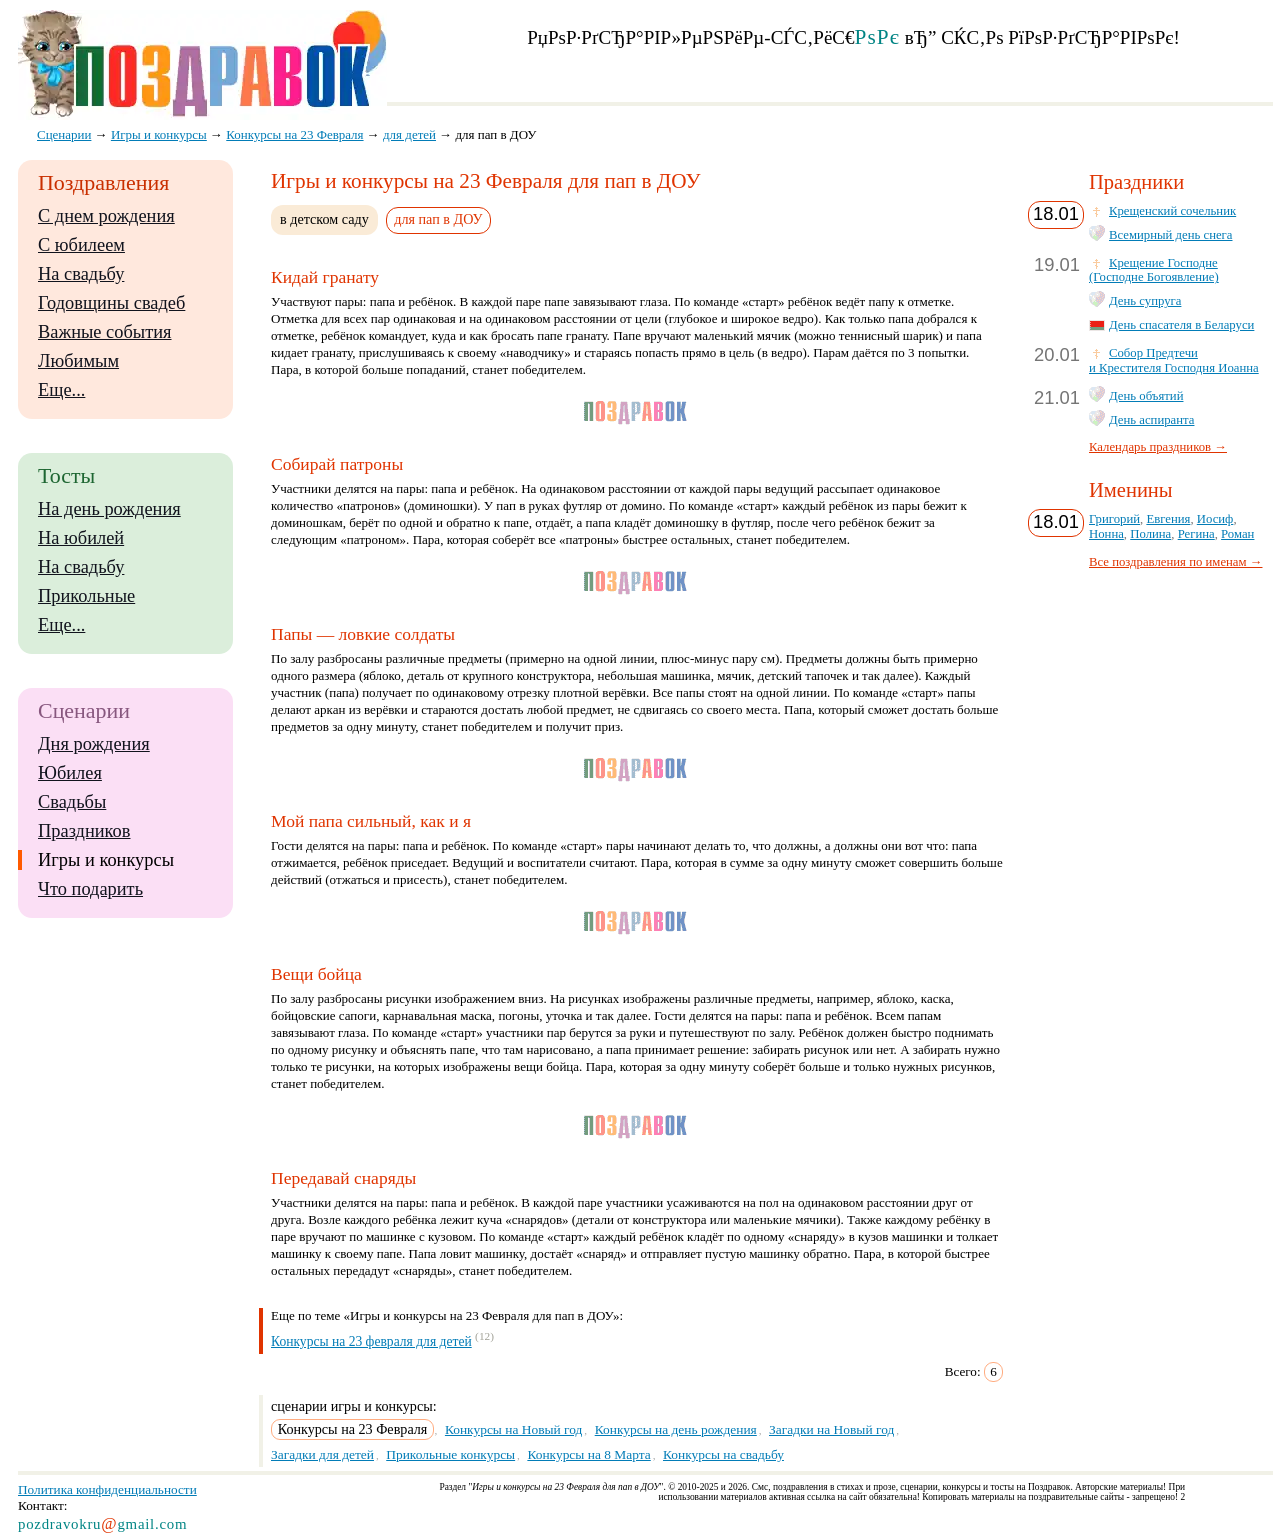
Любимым (78, 361)
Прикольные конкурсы (450, 1454)
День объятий (1146, 396)
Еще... (61, 390)
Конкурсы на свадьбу (723, 1454)
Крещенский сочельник (1172, 211)
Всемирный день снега (1171, 235)
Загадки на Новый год (831, 1429)
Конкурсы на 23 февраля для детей (371, 1341)
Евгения (1168, 519)
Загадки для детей (322, 1454)
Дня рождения (94, 744)
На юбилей (81, 538)
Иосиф (1215, 519)
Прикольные (86, 596)
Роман (1237, 534)
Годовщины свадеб (111, 303)
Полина (1150, 534)
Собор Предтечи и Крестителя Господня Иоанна (1174, 360)
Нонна (1106, 534)
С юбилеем (81, 245)
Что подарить (90, 889)
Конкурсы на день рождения (676, 1429)
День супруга (1145, 301)
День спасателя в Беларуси (1181, 325)
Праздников (84, 831)
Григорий (1114, 519)
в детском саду (324, 219)
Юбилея (70, 773)
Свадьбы (72, 802)
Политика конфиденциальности (107, 1489)
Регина (1196, 534)
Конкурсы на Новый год (514, 1429)
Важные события (105, 332)
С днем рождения (106, 216)
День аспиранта (1151, 420)
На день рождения (109, 509)
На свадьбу (81, 274)
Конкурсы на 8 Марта (588, 1454)
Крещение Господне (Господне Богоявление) (1154, 270)
